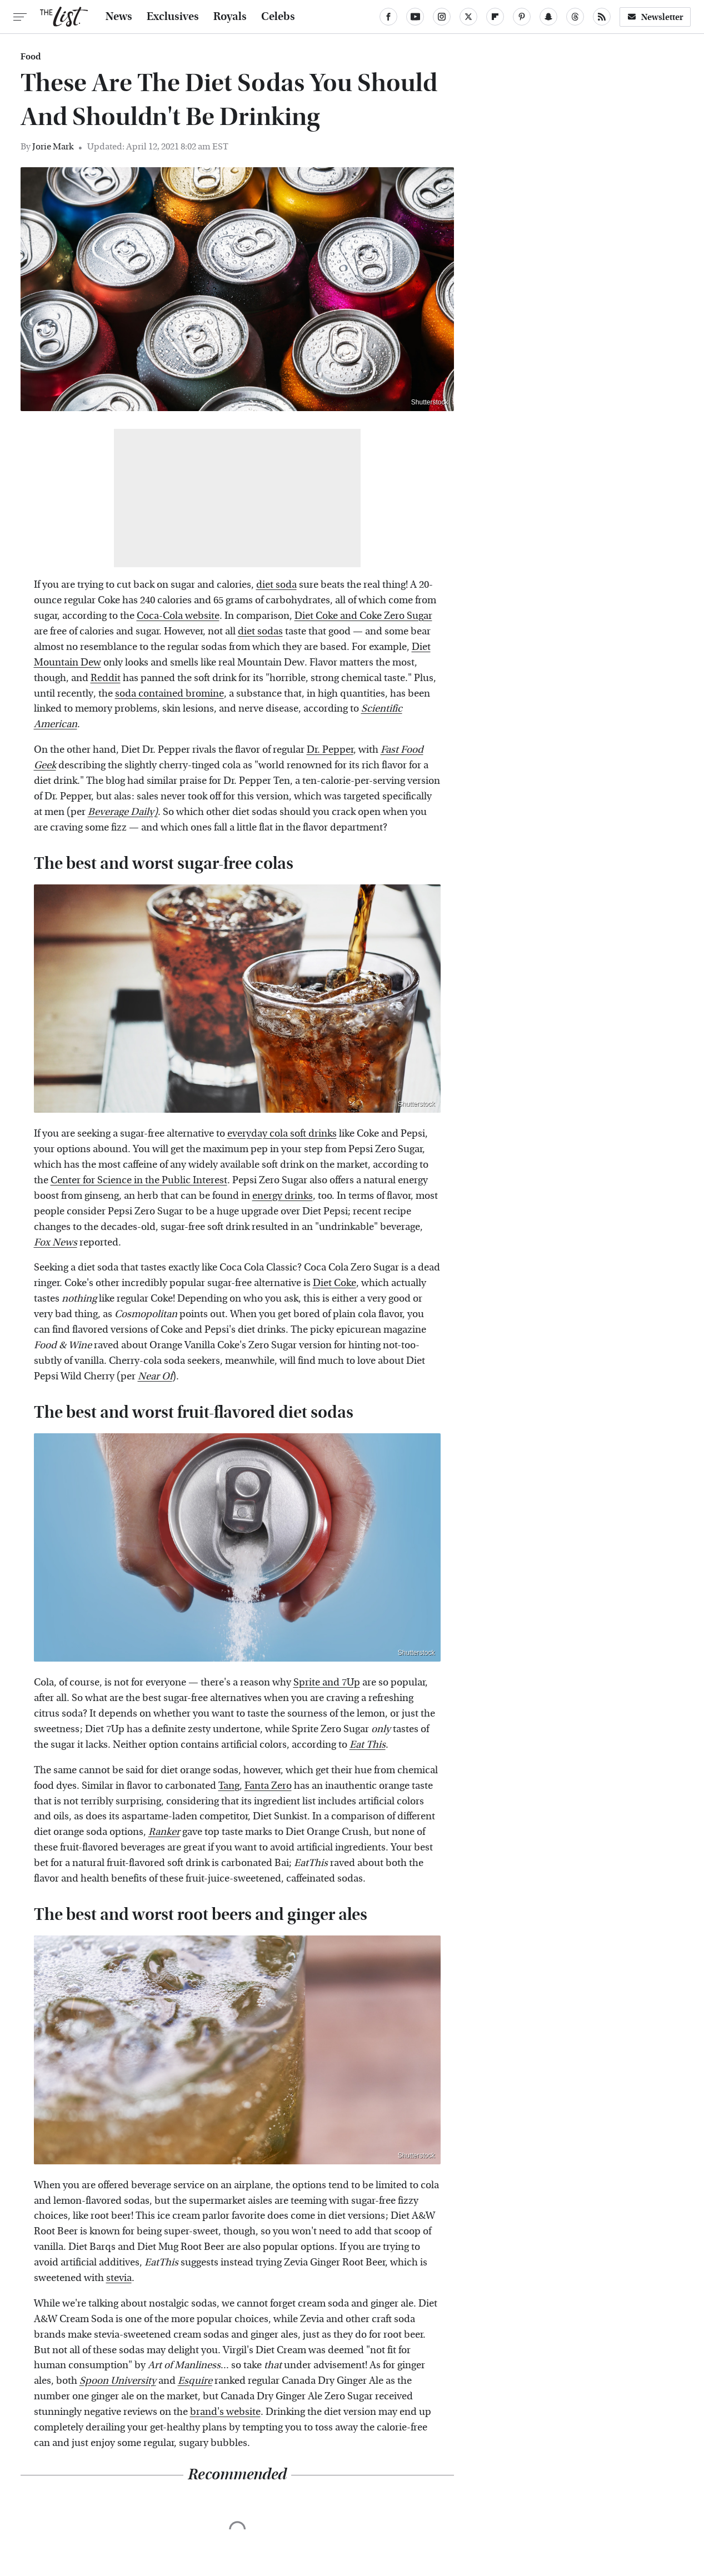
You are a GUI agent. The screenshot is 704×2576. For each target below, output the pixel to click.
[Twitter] (468, 17)
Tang (228, 1786)
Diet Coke (334, 1283)
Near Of (155, 1376)
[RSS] (602, 17)
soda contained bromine (169, 693)
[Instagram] (442, 17)
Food (31, 56)
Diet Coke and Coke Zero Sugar (363, 616)
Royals (230, 16)
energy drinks (282, 1196)
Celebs (278, 16)
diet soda (276, 585)
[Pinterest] (522, 17)
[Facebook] (388, 17)
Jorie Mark (52, 146)
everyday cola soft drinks (282, 1133)
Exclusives (173, 16)
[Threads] (575, 17)
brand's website (225, 2412)
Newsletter (655, 17)
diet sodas (260, 631)
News (119, 16)
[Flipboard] (495, 17)
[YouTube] (415, 17)
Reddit (106, 678)
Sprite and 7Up (326, 1682)
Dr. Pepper (330, 750)
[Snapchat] (548, 17)
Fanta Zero (268, 1786)
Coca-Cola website (178, 616)
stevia (119, 2278)
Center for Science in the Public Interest (139, 1180)
